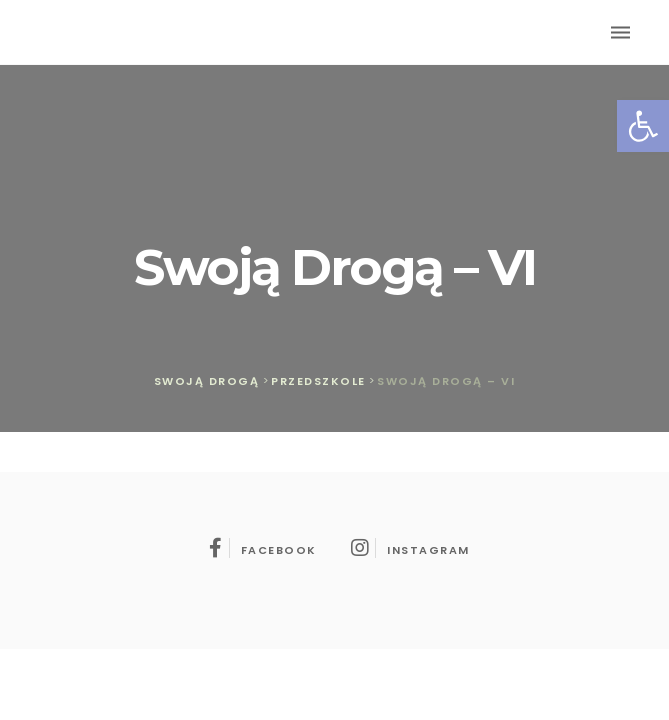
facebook (263, 550)
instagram (410, 550)
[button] (643, 126)
